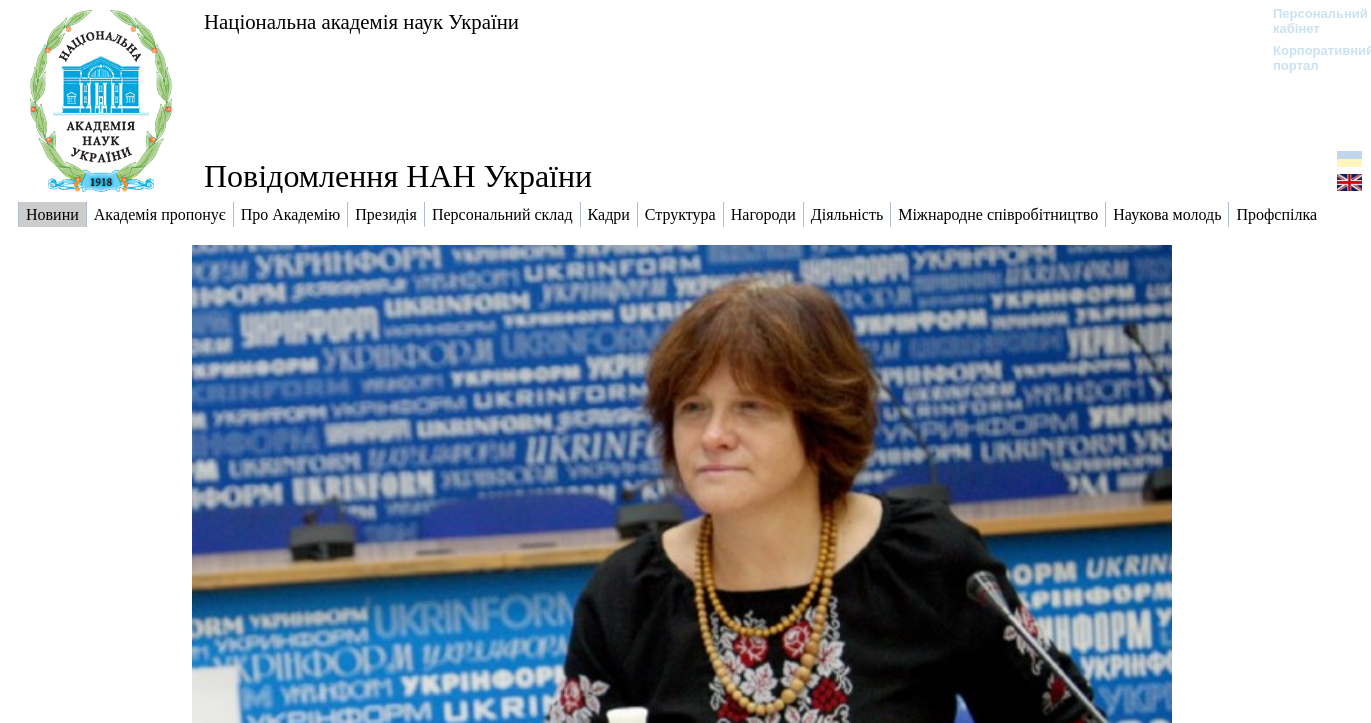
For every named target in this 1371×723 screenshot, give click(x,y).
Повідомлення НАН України (398, 176)
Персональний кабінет (1310, 21)
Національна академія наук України (361, 21)
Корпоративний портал (1310, 58)
